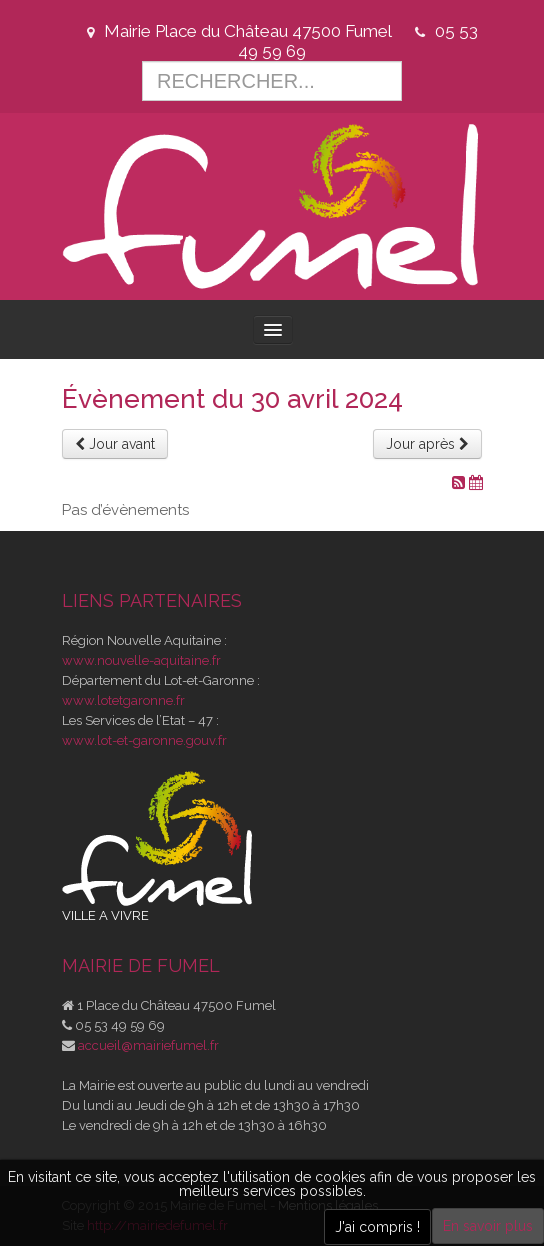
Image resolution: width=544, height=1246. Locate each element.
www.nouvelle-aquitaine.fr (141, 660)
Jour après (427, 444)
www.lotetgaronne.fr (123, 700)
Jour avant (115, 444)
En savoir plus (488, 1226)
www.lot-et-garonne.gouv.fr (144, 740)
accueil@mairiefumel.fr (148, 1045)
